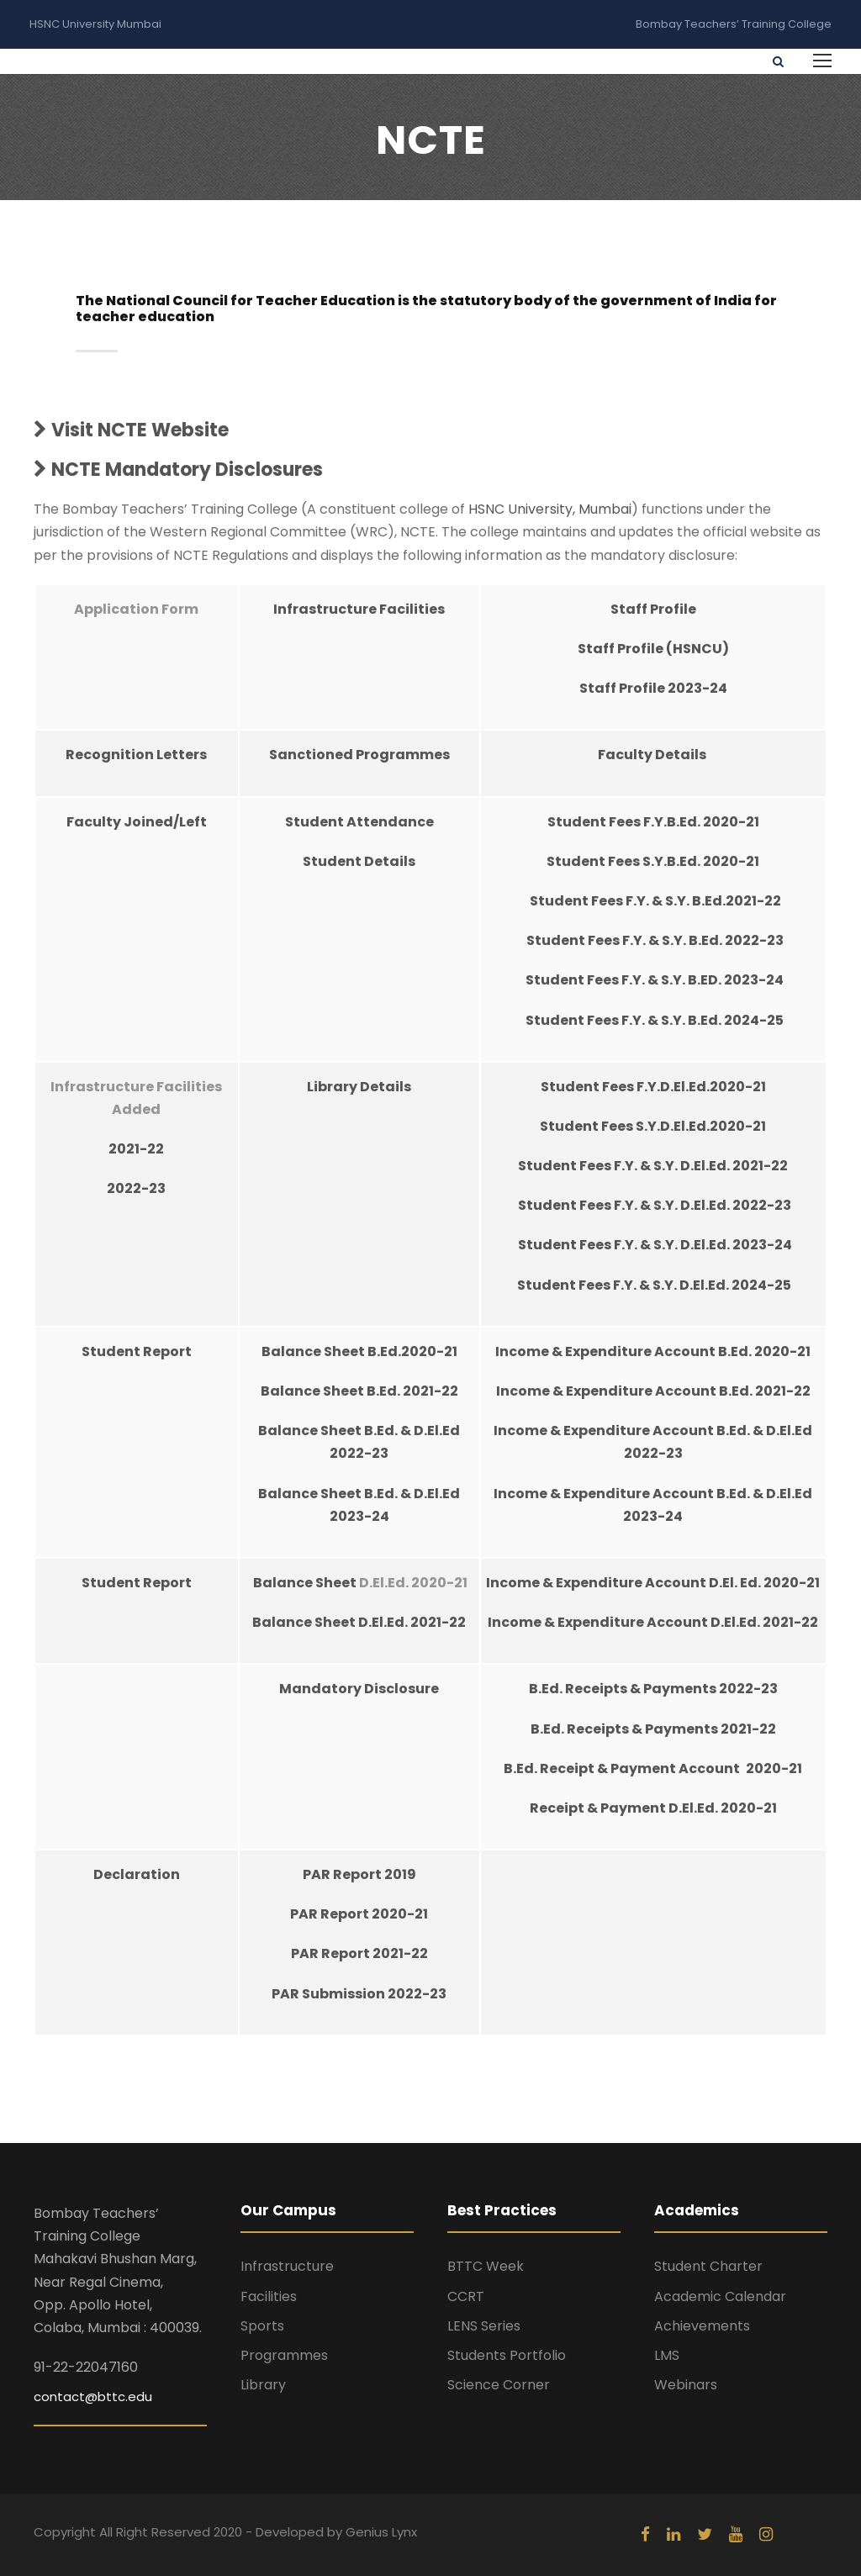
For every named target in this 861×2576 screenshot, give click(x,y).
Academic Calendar (720, 2296)
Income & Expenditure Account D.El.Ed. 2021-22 (653, 1622)
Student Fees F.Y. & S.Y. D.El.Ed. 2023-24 (655, 1244)
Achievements (702, 2326)
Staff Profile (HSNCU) (653, 648)
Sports (262, 2326)
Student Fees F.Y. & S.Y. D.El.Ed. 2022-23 (654, 1205)
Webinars (685, 2384)
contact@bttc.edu (93, 2396)
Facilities (268, 2296)
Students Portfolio (506, 2355)
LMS (666, 2355)
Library (263, 2384)
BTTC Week (485, 2266)
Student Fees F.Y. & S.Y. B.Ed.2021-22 (655, 901)
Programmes (284, 2355)
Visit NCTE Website (131, 430)
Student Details (359, 861)
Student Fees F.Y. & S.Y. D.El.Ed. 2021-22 (653, 1165)
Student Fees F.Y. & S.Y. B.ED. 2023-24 (655, 980)
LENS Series (483, 2326)
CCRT (465, 2296)
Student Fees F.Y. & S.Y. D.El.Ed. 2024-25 (653, 1285)
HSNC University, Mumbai (549, 509)
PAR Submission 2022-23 (359, 1993)
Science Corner (498, 2384)
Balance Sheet (306, 1582)
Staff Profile (653, 609)
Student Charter (708, 2266)
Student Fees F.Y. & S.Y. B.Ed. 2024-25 (655, 1020)
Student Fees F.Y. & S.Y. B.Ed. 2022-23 (655, 940)
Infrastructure (287, 2266)
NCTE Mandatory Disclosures (178, 470)
